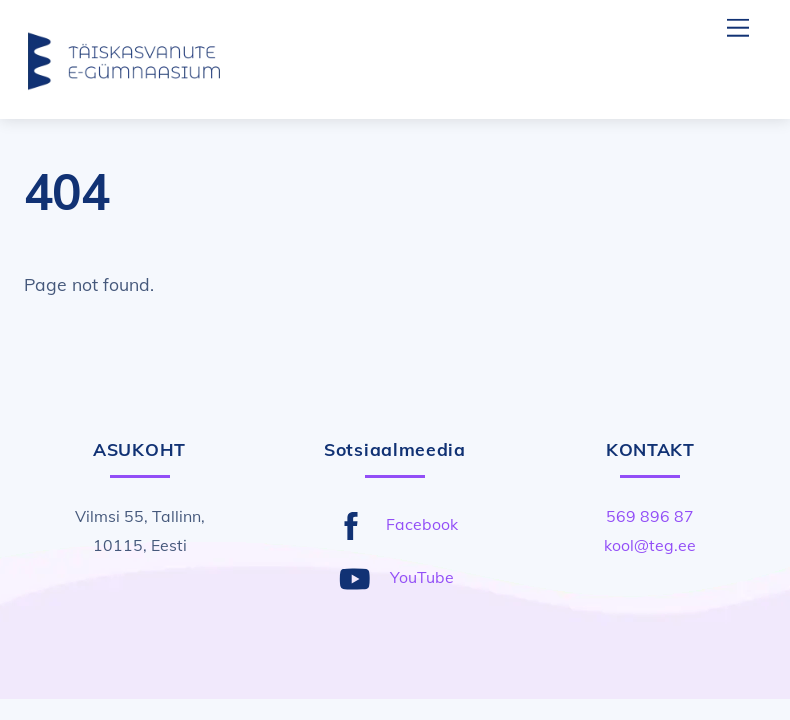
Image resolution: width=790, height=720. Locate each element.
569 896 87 (650, 516)
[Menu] (738, 27)
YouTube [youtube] (392, 577)
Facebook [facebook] (392, 524)
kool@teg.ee (650, 545)
